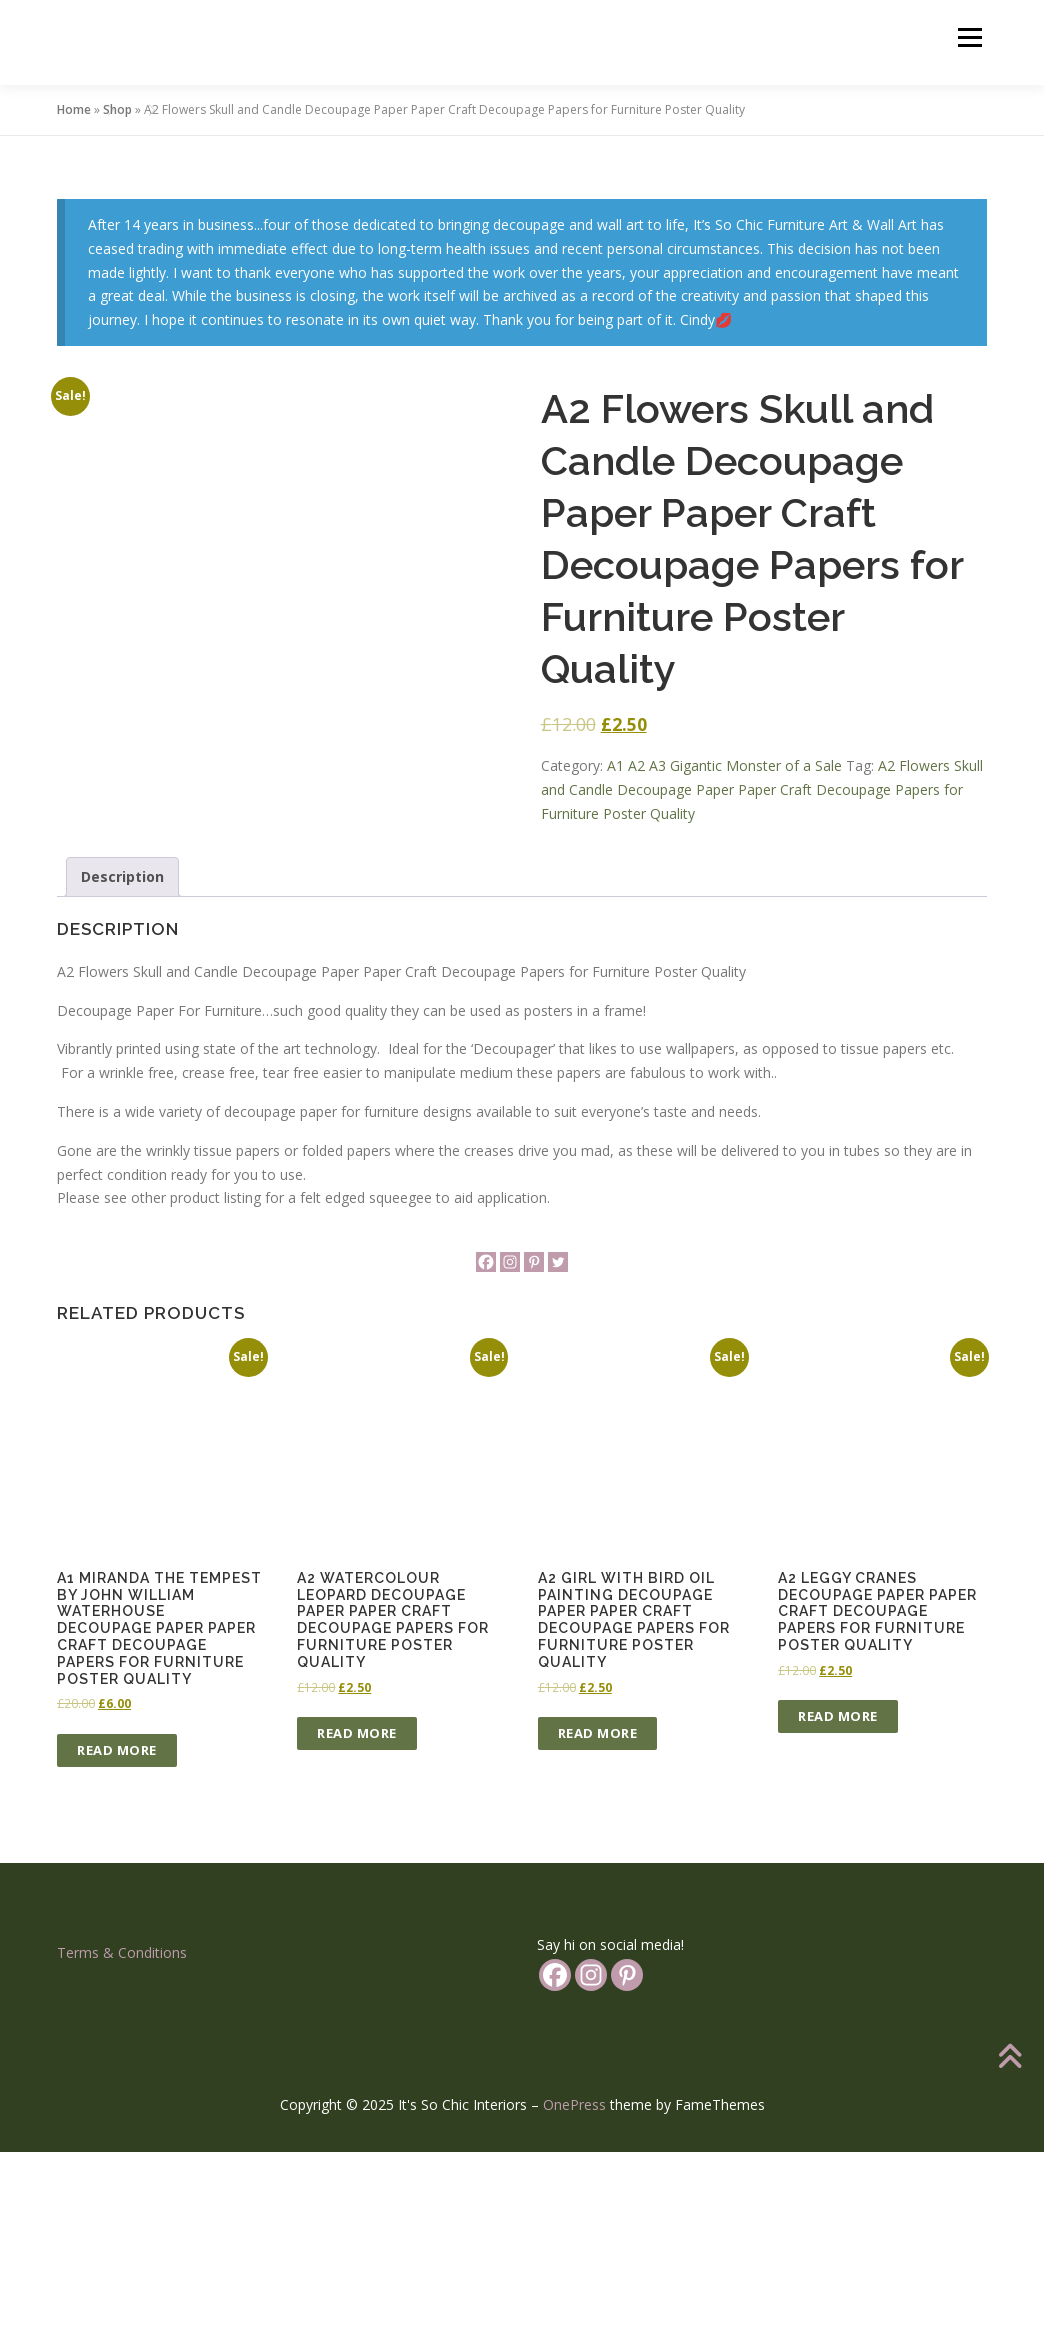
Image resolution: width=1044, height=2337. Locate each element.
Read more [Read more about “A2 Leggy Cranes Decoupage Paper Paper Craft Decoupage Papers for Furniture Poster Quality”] (838, 1901)
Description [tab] (122, 1061)
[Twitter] (558, 1447)
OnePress (574, 2289)
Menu (969, 37)
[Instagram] (510, 1447)
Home (74, 109)
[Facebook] (486, 1447)
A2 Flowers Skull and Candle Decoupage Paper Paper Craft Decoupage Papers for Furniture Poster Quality (762, 789)
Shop (117, 109)
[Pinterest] (534, 1447)
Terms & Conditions (122, 2136)
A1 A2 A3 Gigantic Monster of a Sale (724, 765)
